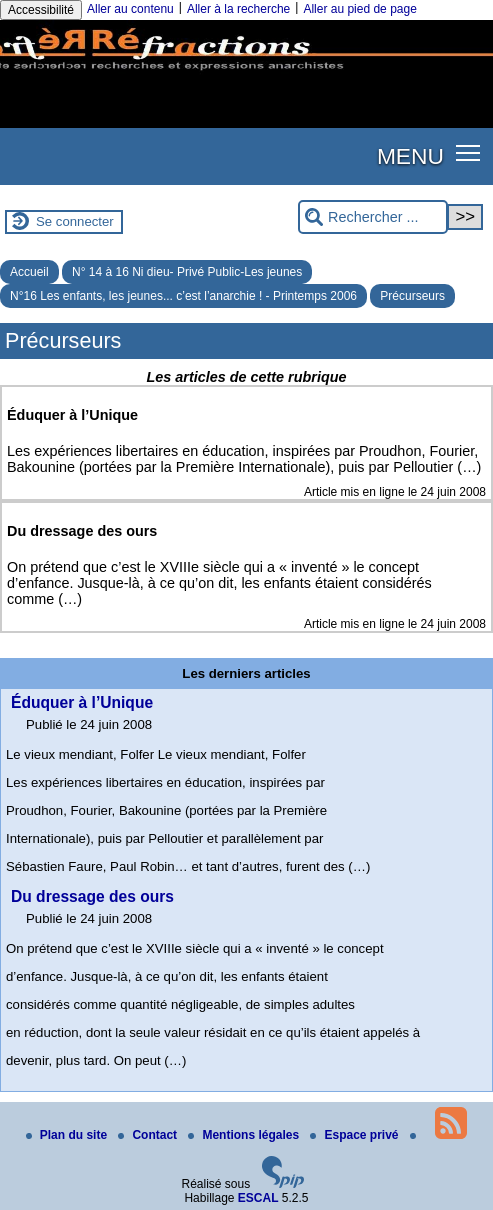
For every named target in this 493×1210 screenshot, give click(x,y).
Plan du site (68, 1135)
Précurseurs (412, 296)
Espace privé (355, 1135)
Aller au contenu (130, 9)
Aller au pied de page (359, 9)
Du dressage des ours (92, 896)
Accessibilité (41, 10)
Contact (149, 1135)
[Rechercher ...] (373, 217)
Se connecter (75, 221)
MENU (410, 156)
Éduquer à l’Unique (82, 702)
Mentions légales (245, 1135)
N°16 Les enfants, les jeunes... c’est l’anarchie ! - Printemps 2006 (183, 296)
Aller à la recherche (238, 9)
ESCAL (258, 1198)
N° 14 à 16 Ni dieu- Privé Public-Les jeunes (187, 272)
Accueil (29, 272)
